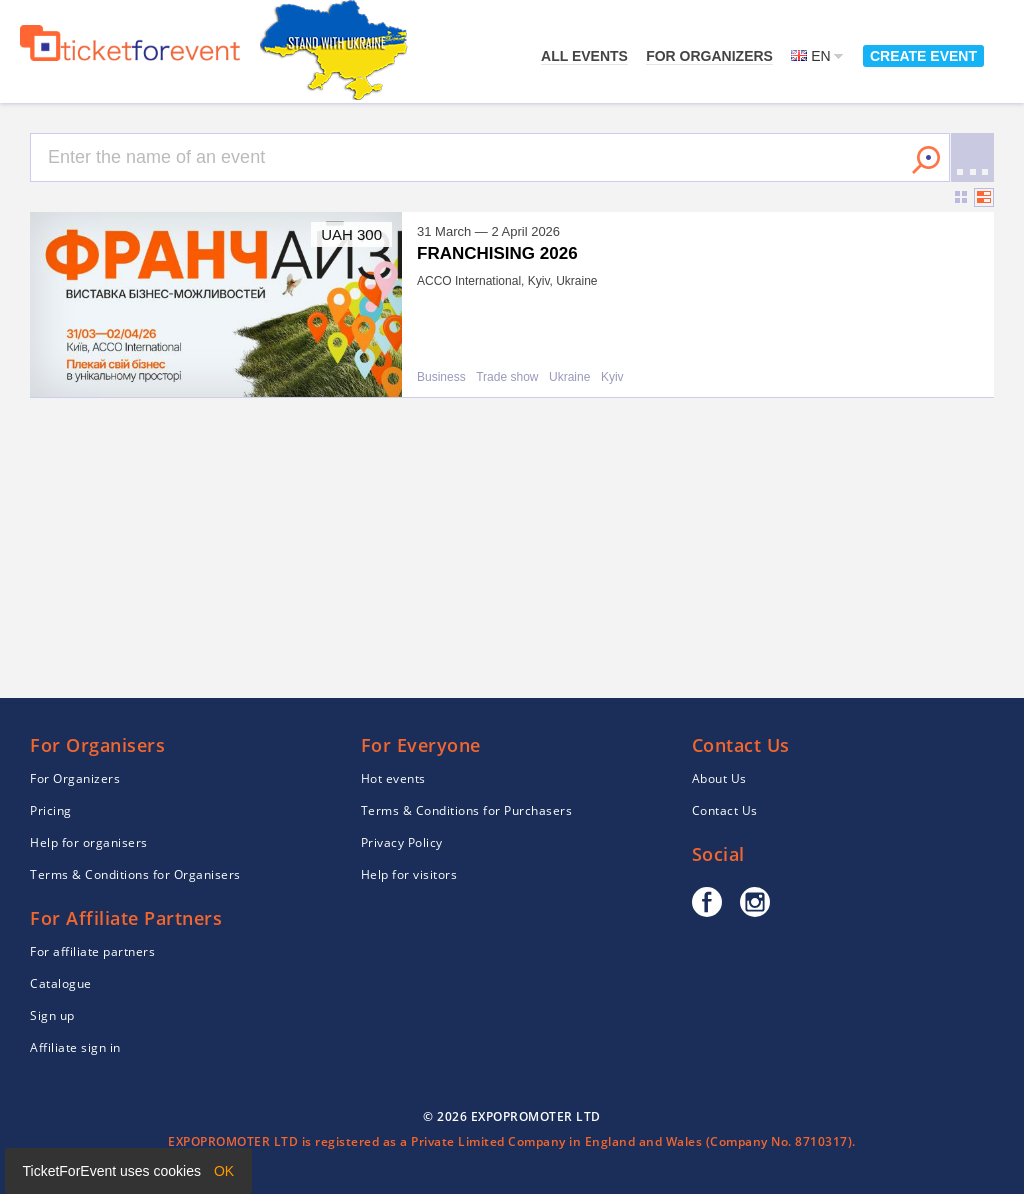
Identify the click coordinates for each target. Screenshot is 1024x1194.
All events (584, 56)
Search (926, 160)
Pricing (51, 810)
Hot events (393, 778)
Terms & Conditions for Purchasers (467, 810)
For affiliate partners (92, 951)
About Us (719, 778)
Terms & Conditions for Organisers (135, 874)
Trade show (507, 377)
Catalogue (61, 983)
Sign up (52, 1015)
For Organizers (709, 56)
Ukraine (569, 377)
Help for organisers (89, 842)
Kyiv (612, 377)
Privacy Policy (402, 842)
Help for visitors (409, 874)
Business (441, 377)
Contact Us (725, 810)
